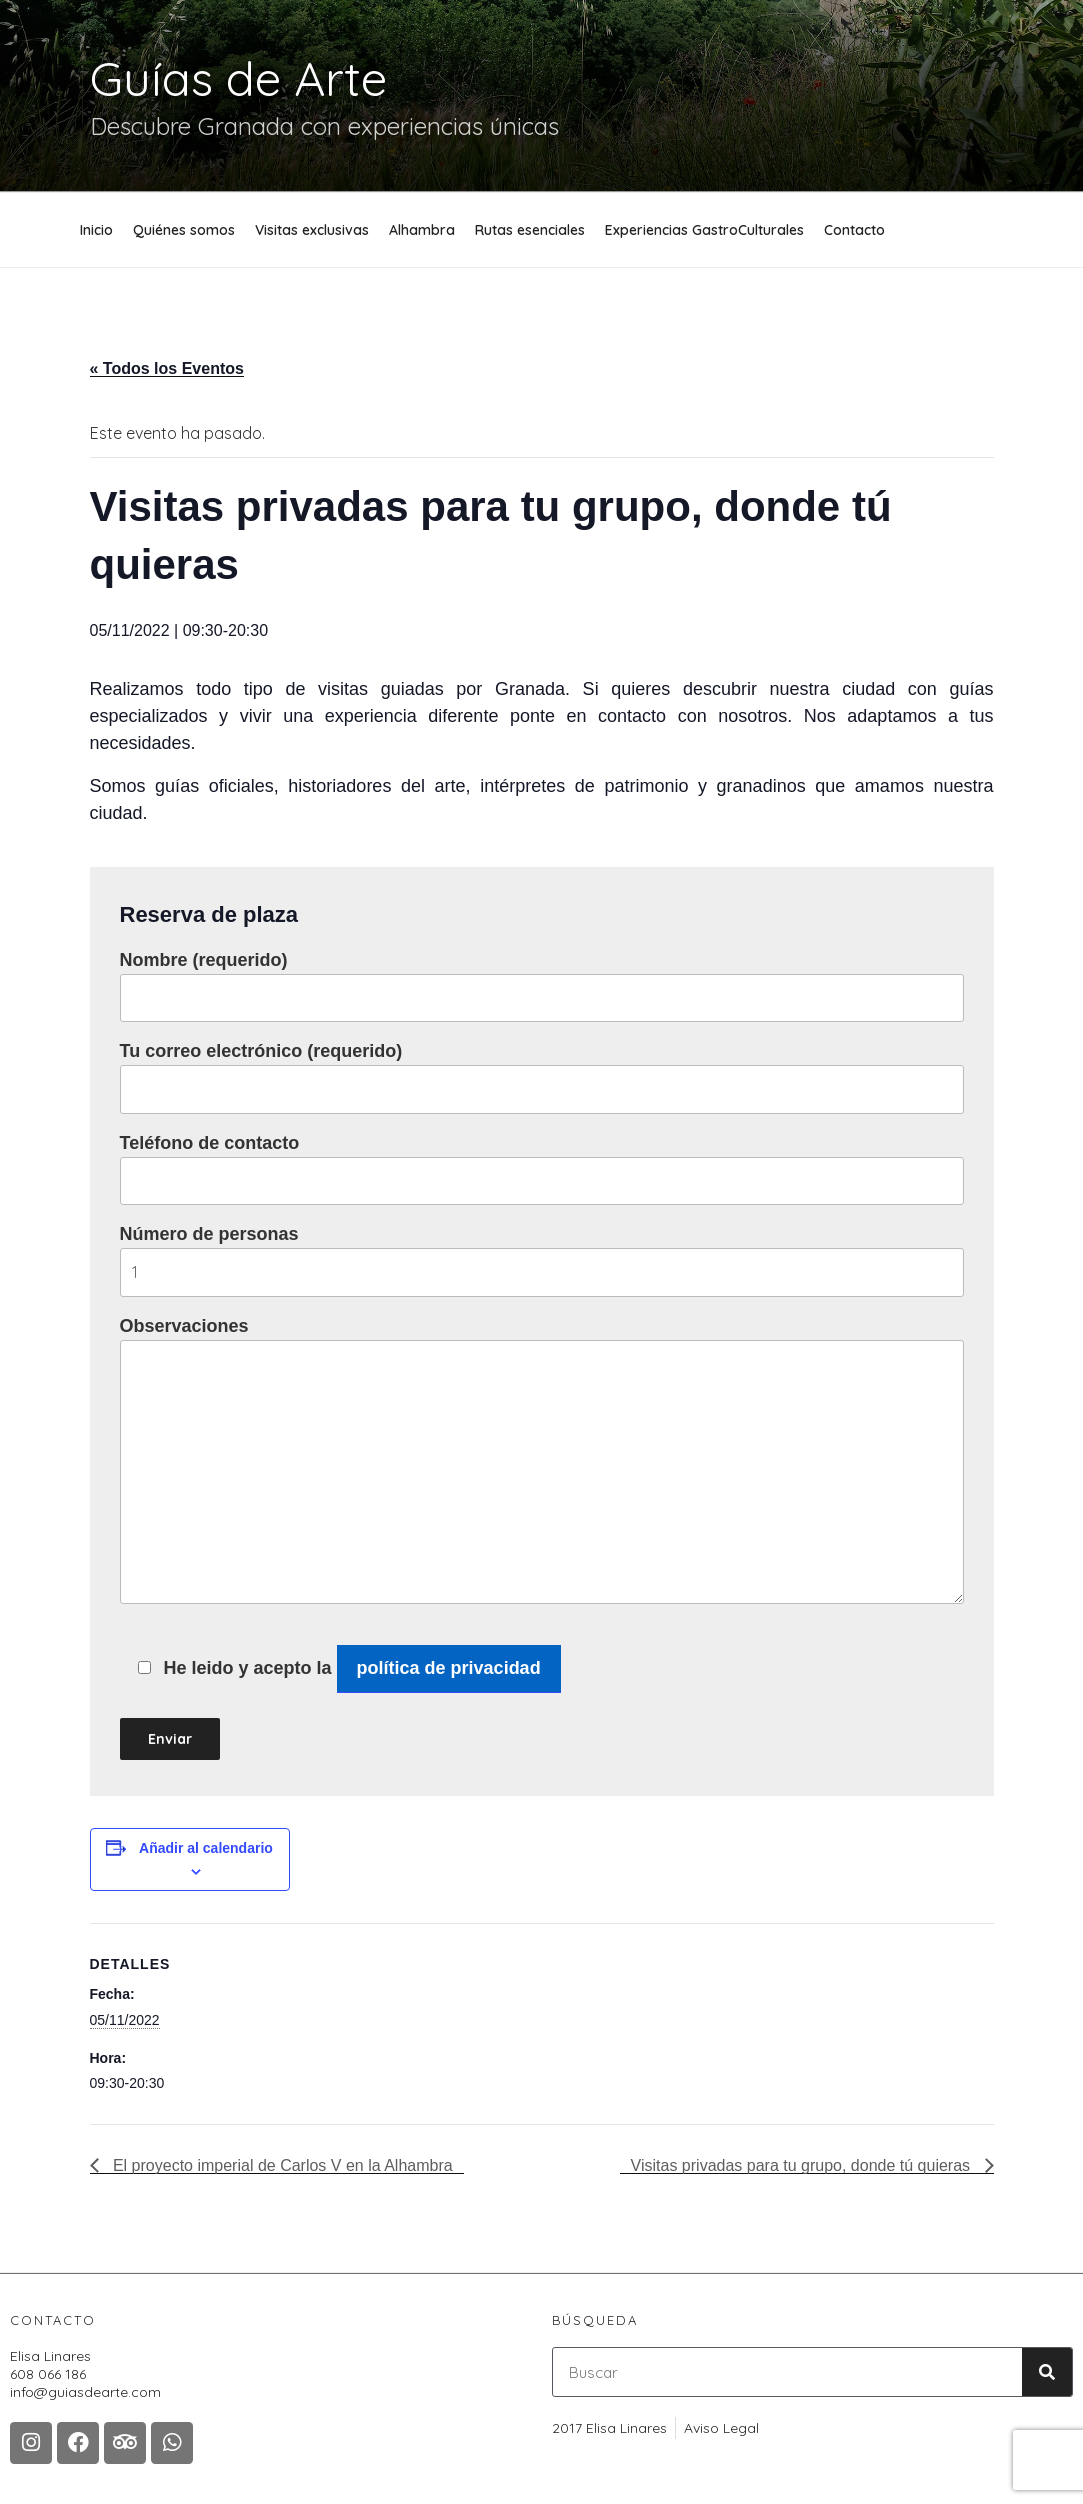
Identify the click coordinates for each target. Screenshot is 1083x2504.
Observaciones (542, 1460)
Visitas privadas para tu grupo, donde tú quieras (803, 2165)
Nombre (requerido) (542, 986)
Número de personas (542, 1260)
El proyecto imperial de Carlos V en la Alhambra (281, 2165)
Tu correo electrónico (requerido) (542, 1077)
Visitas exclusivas (312, 230)
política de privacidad (449, 1668)
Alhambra (422, 230)
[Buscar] (1047, 2372)
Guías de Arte (238, 78)
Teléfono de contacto (542, 1169)
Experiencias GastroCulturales (704, 230)
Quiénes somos (184, 230)
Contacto (854, 230)
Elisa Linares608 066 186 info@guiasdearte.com (85, 2374)
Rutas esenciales (530, 230)
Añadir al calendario (206, 1848)
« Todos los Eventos (167, 368)
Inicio (96, 230)
